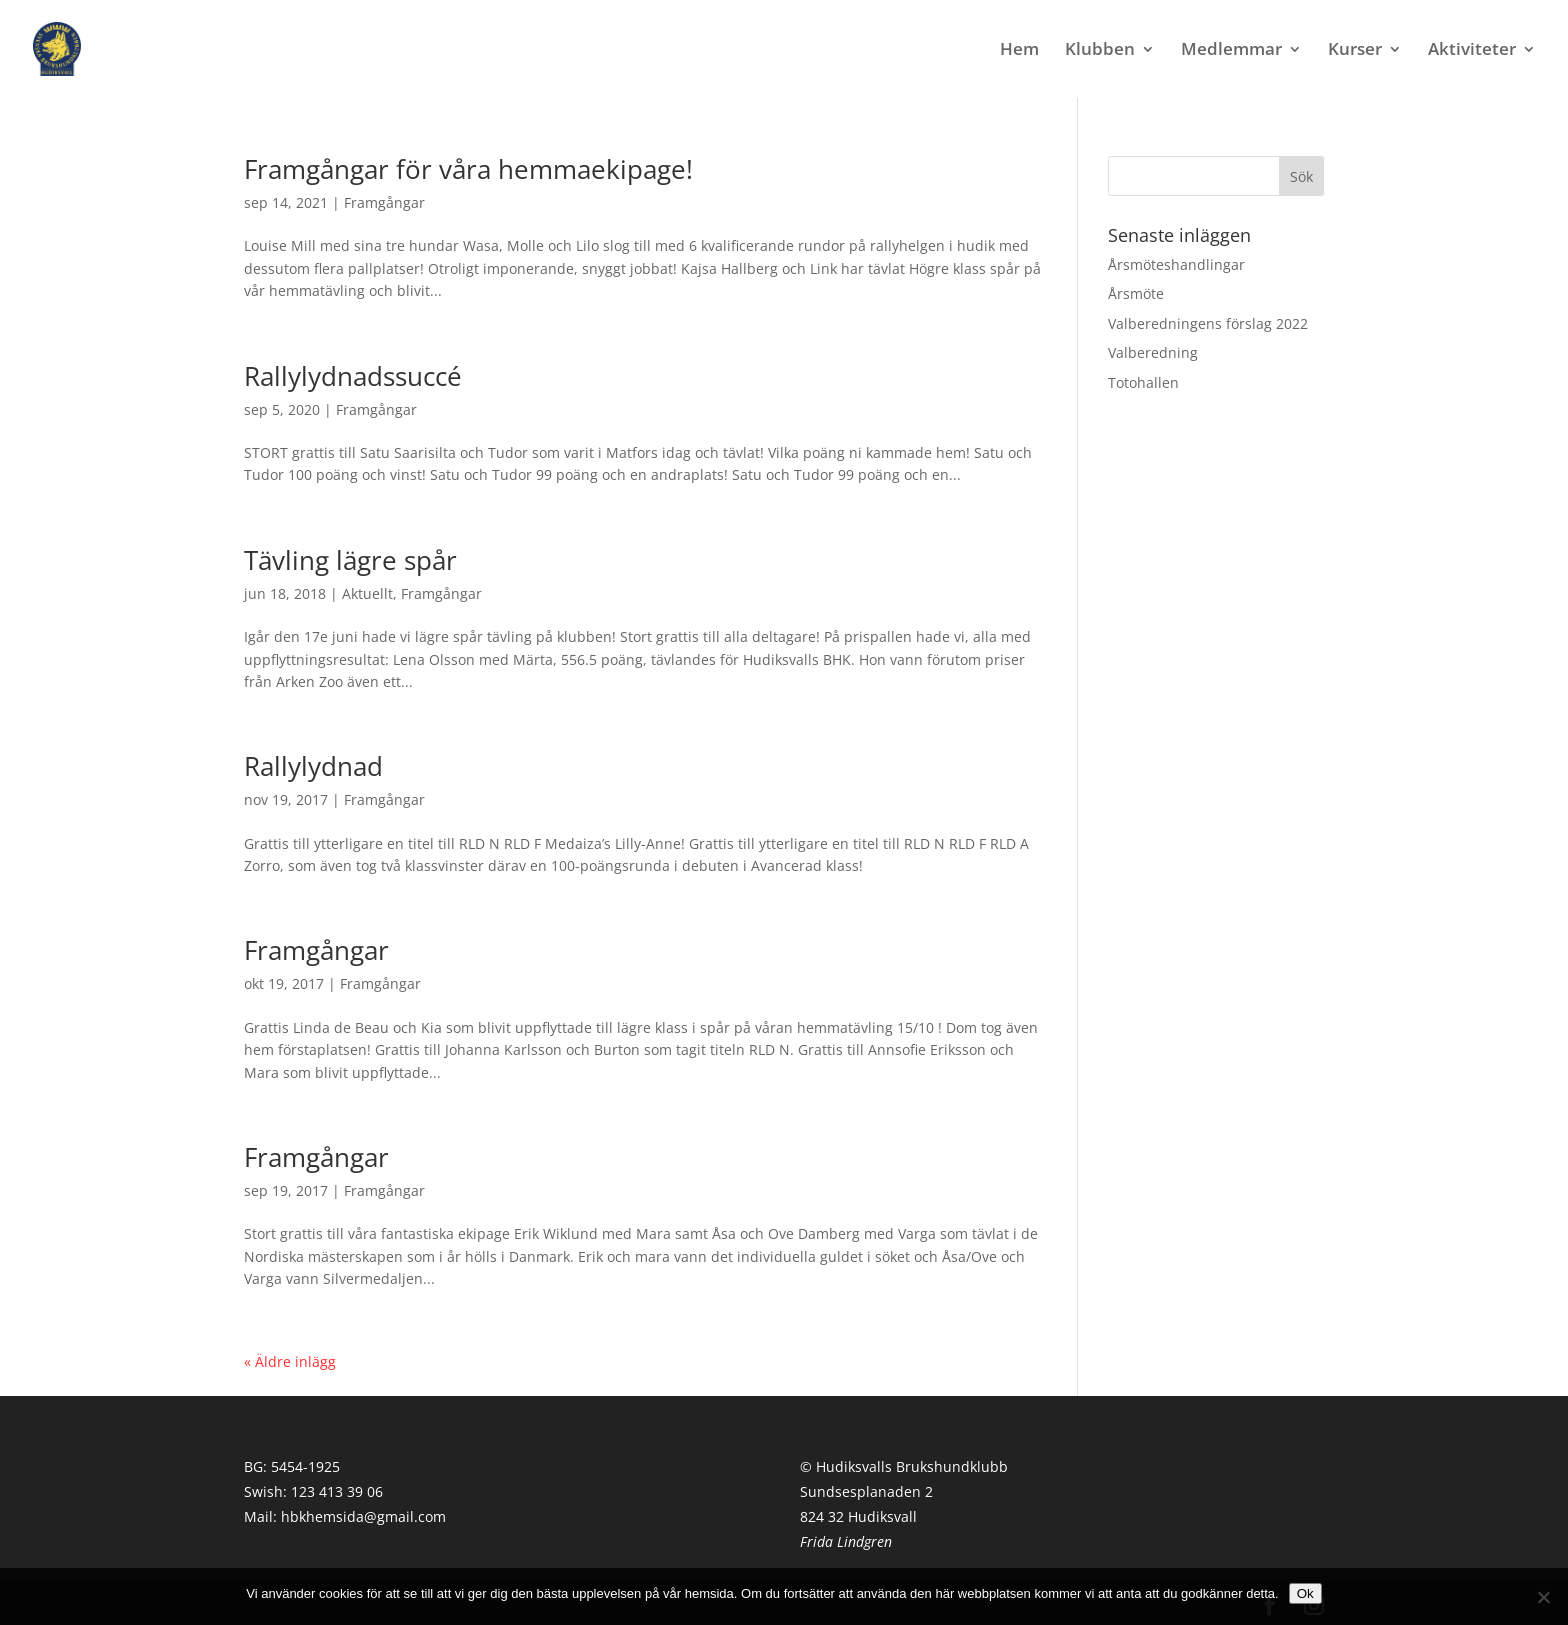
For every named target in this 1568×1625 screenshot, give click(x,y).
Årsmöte (1136, 293)
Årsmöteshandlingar (1176, 264)
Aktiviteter (1472, 51)
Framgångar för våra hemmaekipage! (468, 169)
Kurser (1355, 51)
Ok (1305, 1593)
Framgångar (384, 202)
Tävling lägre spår (350, 560)
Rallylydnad (313, 766)
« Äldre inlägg (290, 1361)
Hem (1019, 51)
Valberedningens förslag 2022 (1208, 323)
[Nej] (1543, 1597)
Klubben (1100, 51)
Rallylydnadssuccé (353, 376)
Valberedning (1153, 352)
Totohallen (1143, 382)
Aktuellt (367, 593)
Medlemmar (1231, 51)
